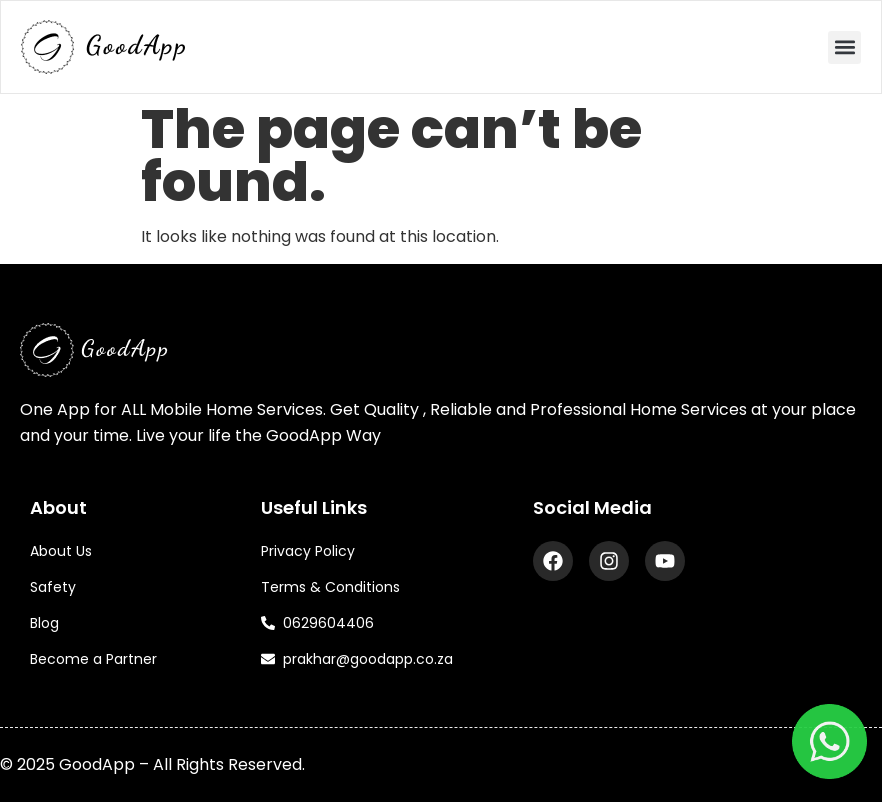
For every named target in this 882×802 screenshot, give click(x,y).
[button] (844, 47)
